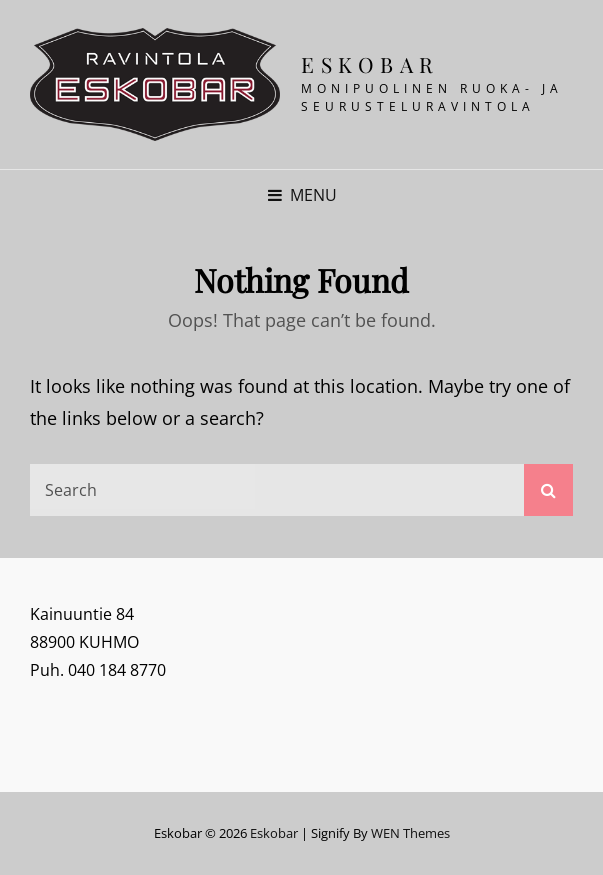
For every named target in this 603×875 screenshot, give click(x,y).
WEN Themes (410, 833)
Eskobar (370, 64)
